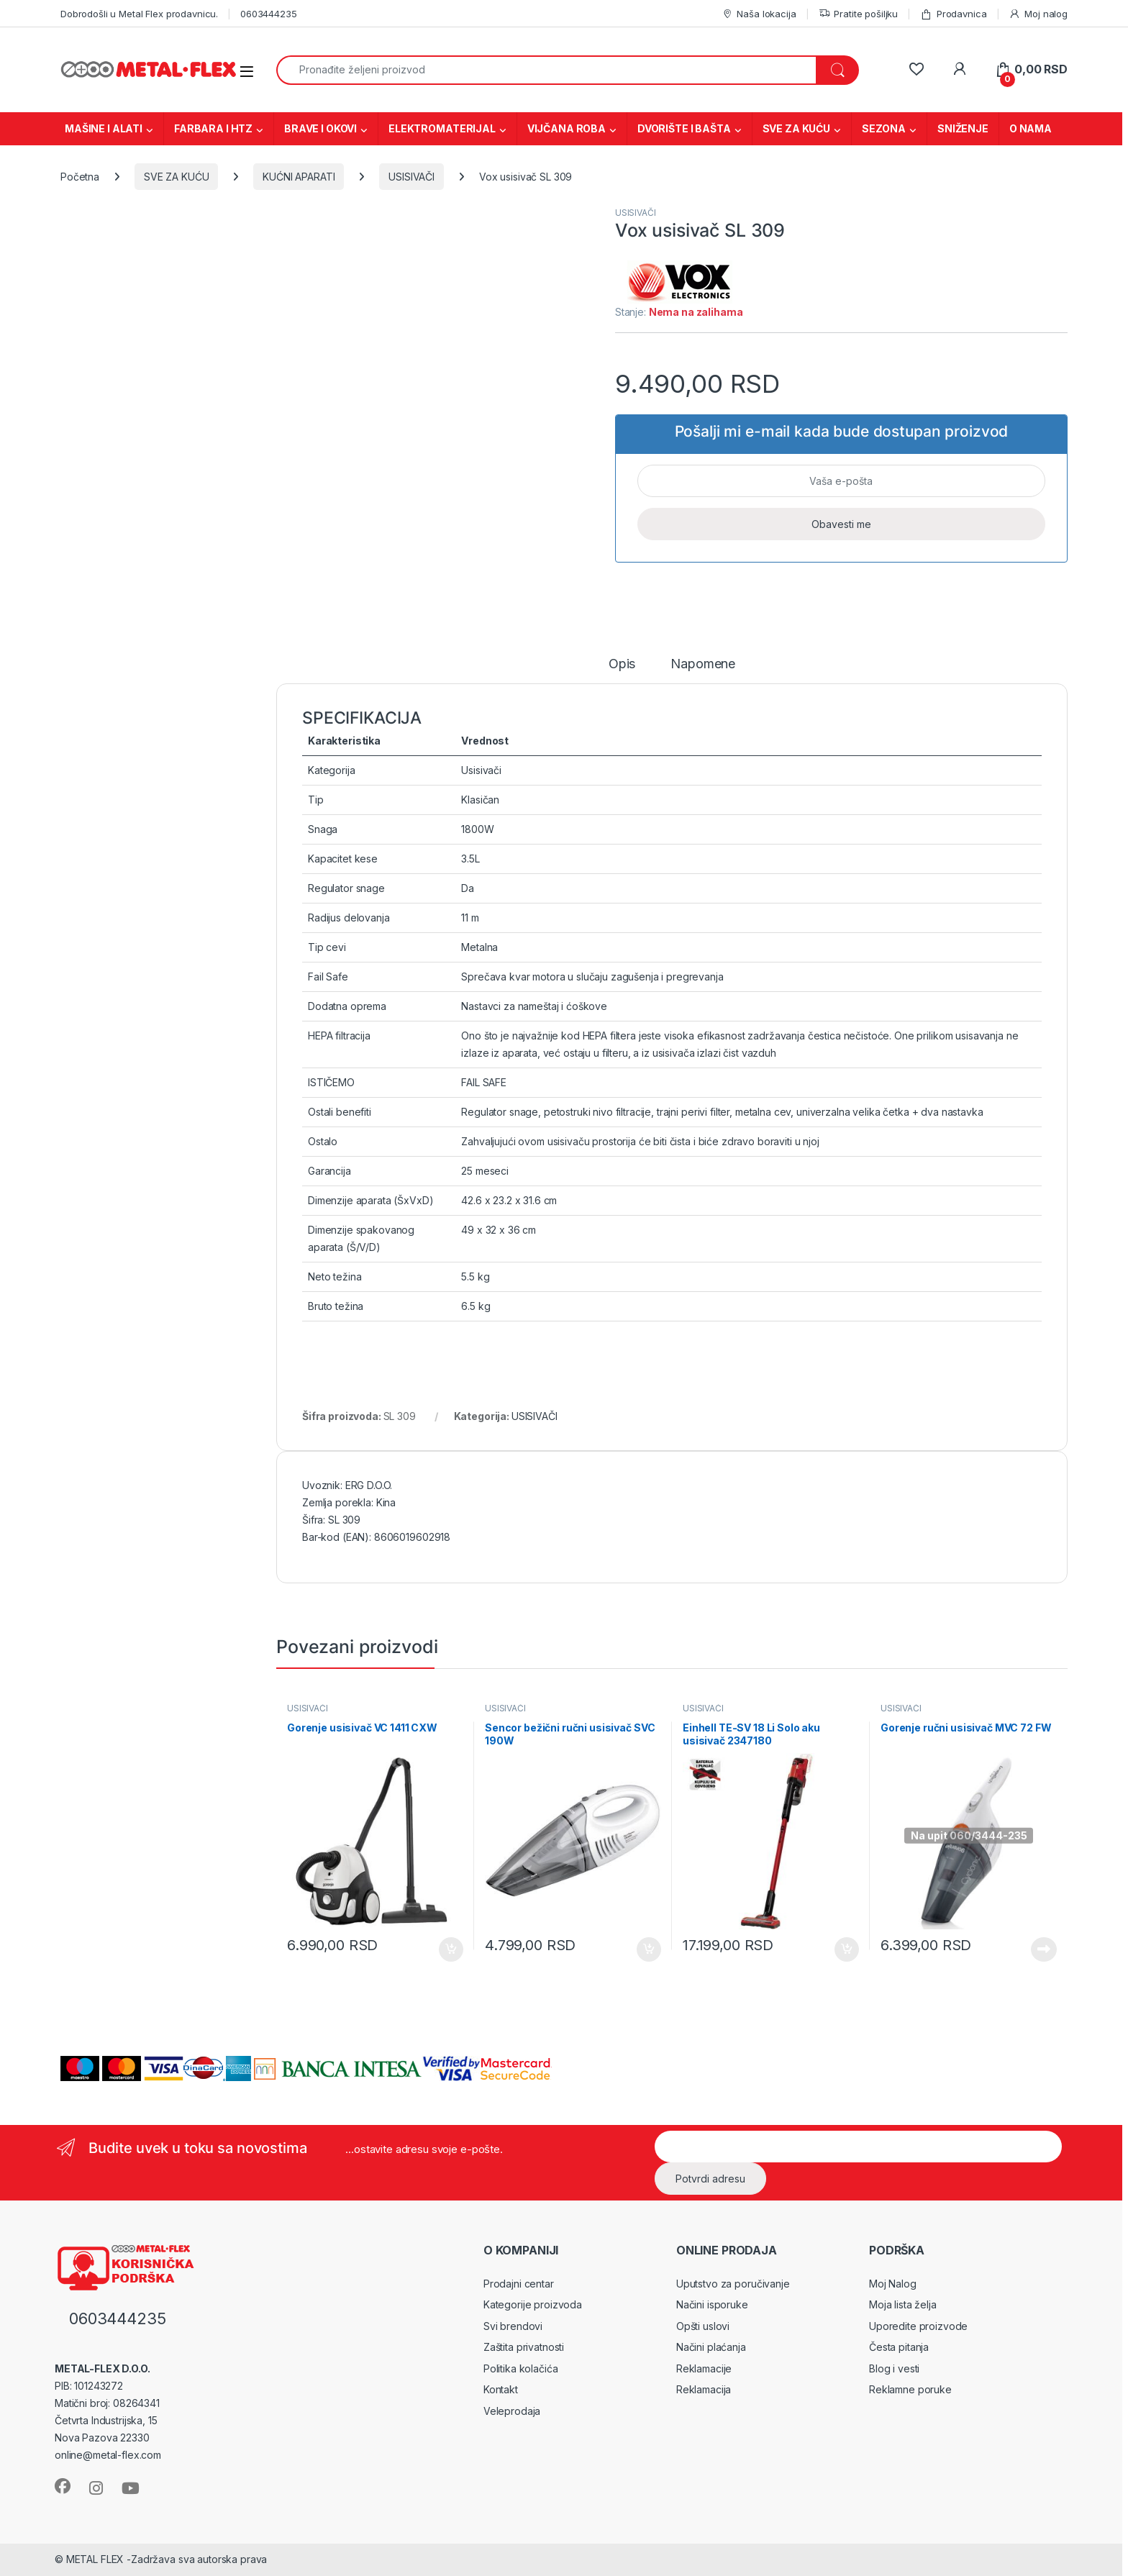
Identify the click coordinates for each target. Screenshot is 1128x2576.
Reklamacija (703, 2389)
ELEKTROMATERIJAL (442, 128)
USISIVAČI (411, 176)
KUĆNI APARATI (299, 176)
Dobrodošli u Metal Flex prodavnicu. (139, 13)
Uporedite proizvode (918, 2326)
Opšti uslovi (702, 2326)
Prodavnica (953, 14)
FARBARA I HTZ (213, 128)
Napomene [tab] (702, 664)
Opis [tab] (622, 664)
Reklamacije (704, 2368)
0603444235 (268, 13)
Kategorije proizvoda (532, 2304)
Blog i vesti (894, 2368)
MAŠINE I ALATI (103, 128)
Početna (79, 176)
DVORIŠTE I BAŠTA (684, 128)
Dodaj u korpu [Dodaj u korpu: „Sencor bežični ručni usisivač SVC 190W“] (649, 1949)
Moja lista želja (903, 2304)
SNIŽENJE (962, 128)
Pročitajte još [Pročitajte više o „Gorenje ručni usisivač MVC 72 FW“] (1044, 1949)
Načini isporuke (712, 2304)
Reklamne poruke (910, 2389)
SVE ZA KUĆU (796, 128)
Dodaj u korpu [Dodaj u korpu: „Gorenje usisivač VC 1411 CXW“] (451, 1949)
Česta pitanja (899, 2347)
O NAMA (1030, 128)
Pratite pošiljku (859, 14)
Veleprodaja (511, 2411)
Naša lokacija (759, 14)
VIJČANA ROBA (566, 128)
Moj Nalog (892, 2283)
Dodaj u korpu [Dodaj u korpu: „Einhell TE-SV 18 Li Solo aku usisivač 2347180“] (846, 1949)
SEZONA (884, 128)
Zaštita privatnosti (523, 2347)
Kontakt (500, 2389)
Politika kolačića (520, 2368)
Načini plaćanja (711, 2347)
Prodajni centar (518, 2283)
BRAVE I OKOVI (320, 128)
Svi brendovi (512, 2326)
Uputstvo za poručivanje (733, 2283)
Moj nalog (1038, 14)
